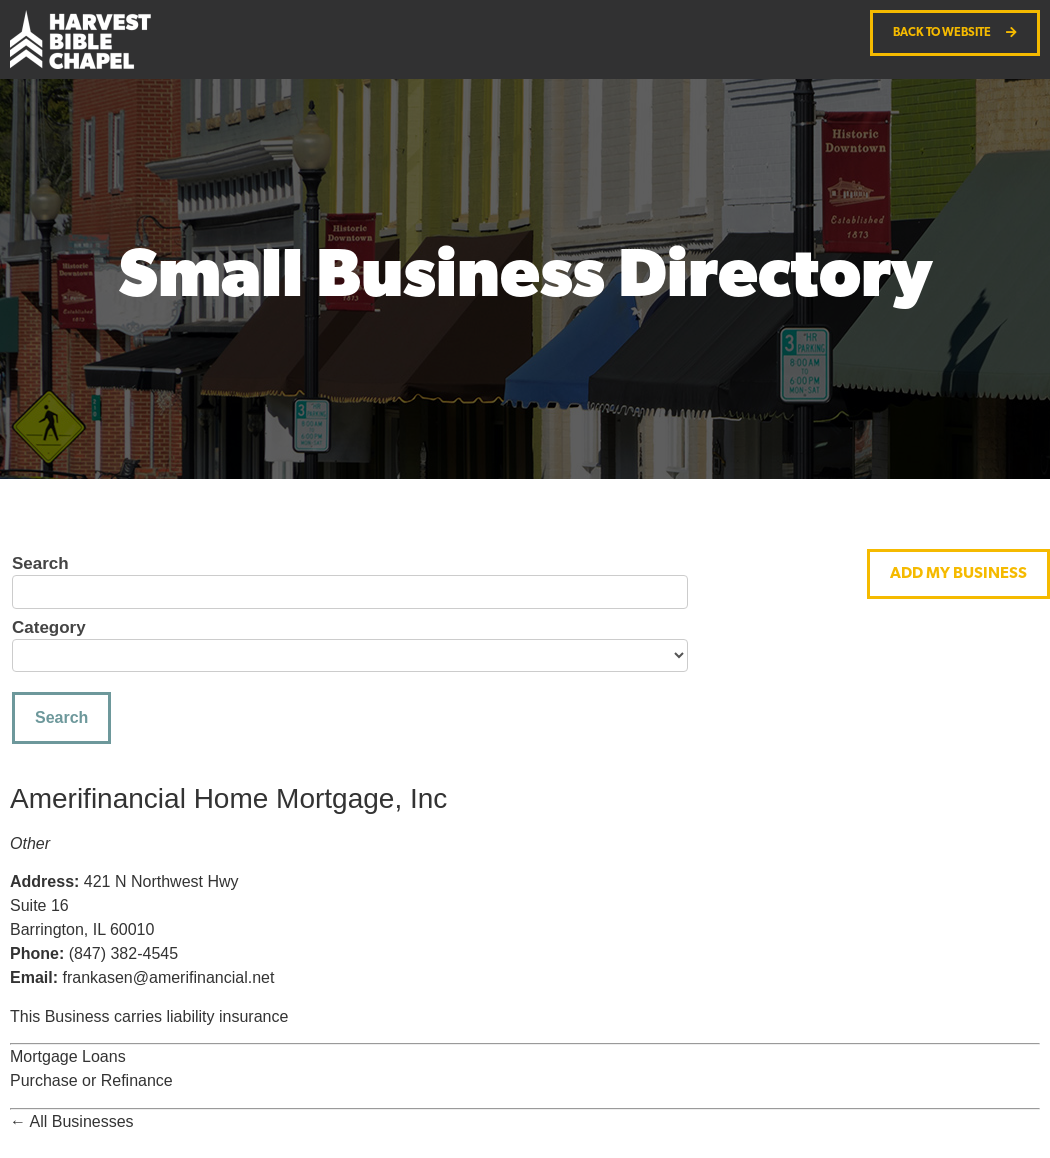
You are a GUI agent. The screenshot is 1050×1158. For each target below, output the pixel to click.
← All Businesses (72, 1121)
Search (40, 564)
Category (49, 628)
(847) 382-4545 (123, 953)
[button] (958, 574)
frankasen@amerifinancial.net (168, 977)
